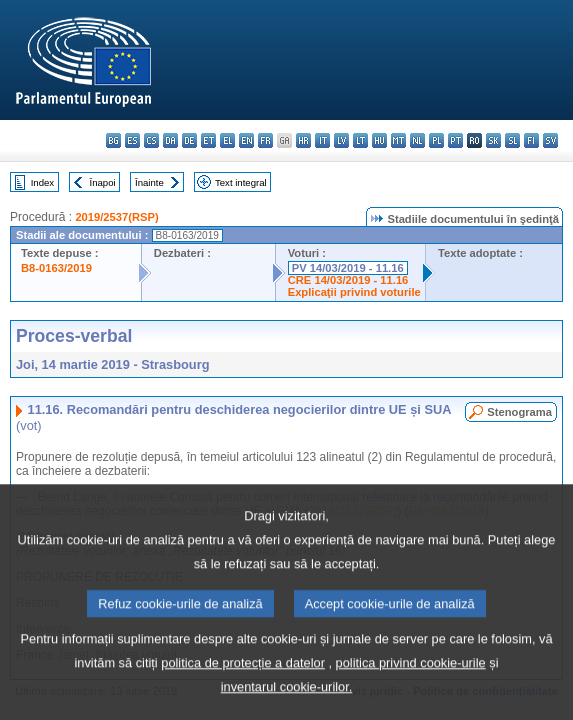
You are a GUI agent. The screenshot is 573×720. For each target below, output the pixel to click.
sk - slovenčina (493, 140)
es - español (132, 140)
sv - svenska (550, 140)
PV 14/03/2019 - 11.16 (348, 268)
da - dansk (170, 140)
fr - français (265, 140)
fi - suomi (531, 140)
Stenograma (519, 412)
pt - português (455, 140)
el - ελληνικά (227, 140)
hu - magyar (379, 140)
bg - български (113, 140)
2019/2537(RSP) (116, 217)
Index (42, 182)
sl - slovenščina (512, 140)
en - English (246, 140)
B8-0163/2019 (56, 268)
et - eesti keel (208, 140)
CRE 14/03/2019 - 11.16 (348, 280)
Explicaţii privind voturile (354, 292)
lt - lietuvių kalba (360, 140)
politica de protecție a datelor (243, 693)
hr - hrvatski (303, 140)
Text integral (241, 182)
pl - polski (436, 140)
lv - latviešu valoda (341, 140)
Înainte (149, 182)
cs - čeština (151, 140)
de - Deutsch (189, 140)
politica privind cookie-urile (411, 693)
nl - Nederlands (417, 140)
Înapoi (103, 182)
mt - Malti (398, 140)
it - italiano (322, 140)
